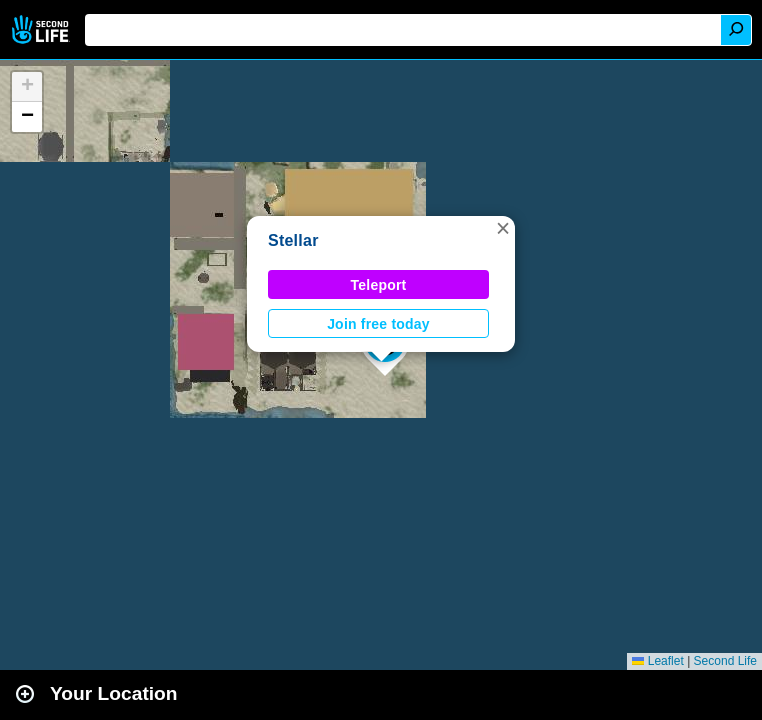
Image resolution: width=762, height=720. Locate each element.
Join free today (378, 324)
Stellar (293, 240)
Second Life (42, 29)
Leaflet (657, 661)
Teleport (379, 285)
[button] (503, 228)
